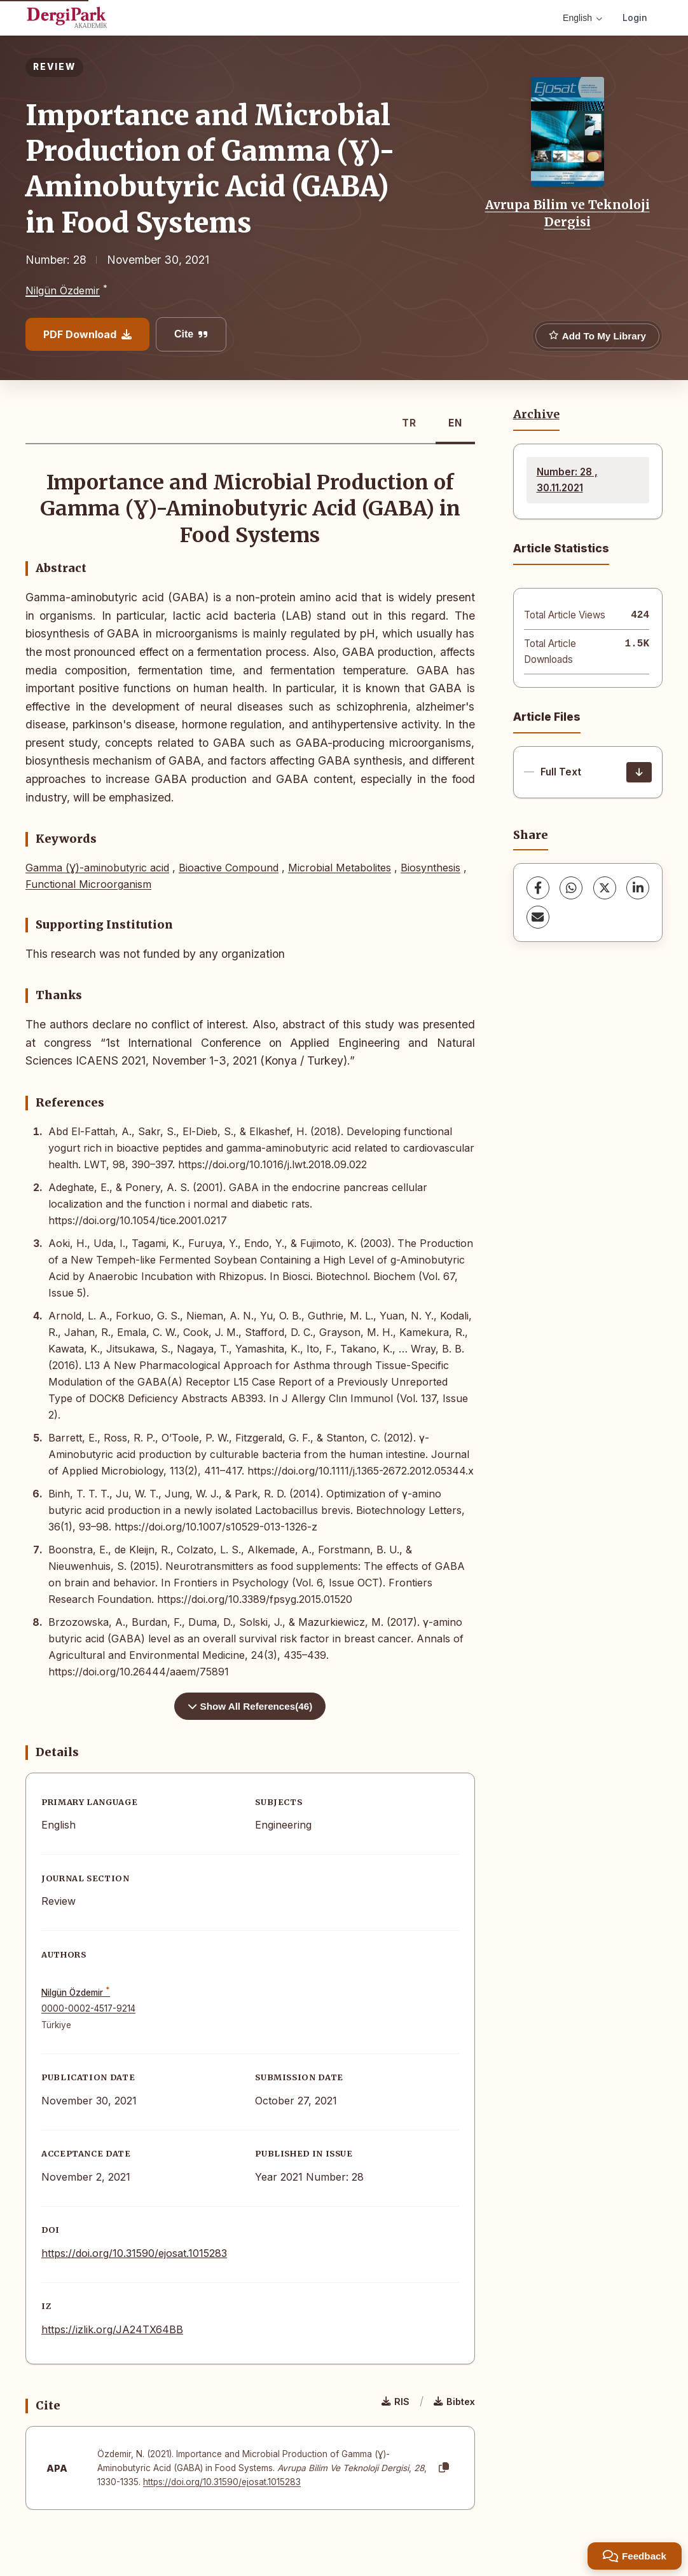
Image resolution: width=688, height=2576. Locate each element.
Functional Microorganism (88, 884)
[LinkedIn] (637, 887)
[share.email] (537, 917)
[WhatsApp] (571, 887)
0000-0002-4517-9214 (88, 2008)
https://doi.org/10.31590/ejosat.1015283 (134, 2253)
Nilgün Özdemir (62, 290)
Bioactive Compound (229, 867)
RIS (395, 2401)
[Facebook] (537, 887)
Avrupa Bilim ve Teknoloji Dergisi (567, 213)
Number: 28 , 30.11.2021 (567, 479)
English (582, 18)
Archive (536, 414)
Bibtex (454, 2401)
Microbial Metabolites (339, 867)
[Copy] (444, 2468)
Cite (191, 334)
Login (635, 17)
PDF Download (87, 334)
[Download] (639, 772)
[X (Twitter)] (604, 887)
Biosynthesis (430, 867)
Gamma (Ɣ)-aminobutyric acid (97, 867)
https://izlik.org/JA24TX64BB (112, 2329)
